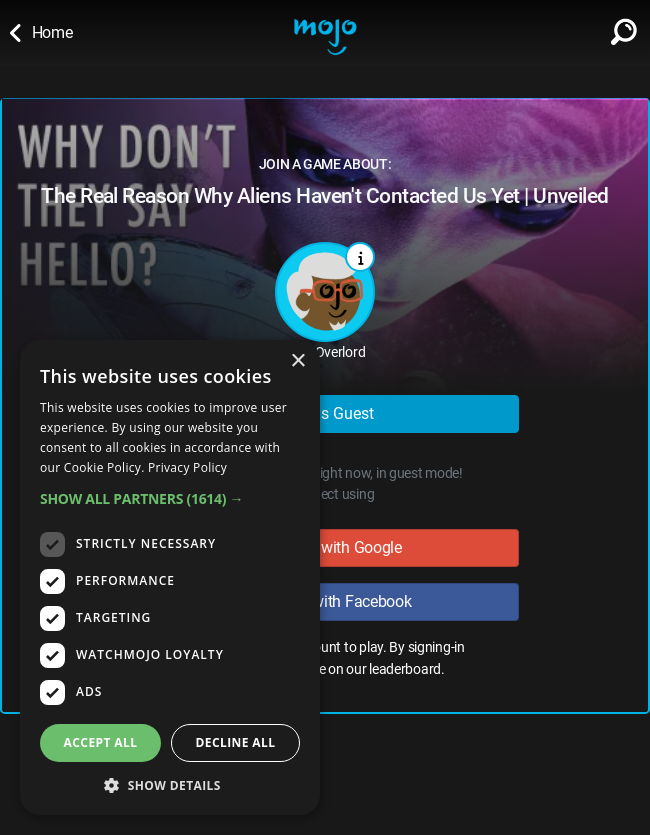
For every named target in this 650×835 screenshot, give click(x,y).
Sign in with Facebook (324, 601)
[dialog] (170, 577)
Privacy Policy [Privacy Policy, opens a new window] (187, 467)
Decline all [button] (236, 742)
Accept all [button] (101, 742)
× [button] (297, 361)
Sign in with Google (325, 547)
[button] (170, 498)
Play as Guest (325, 413)
